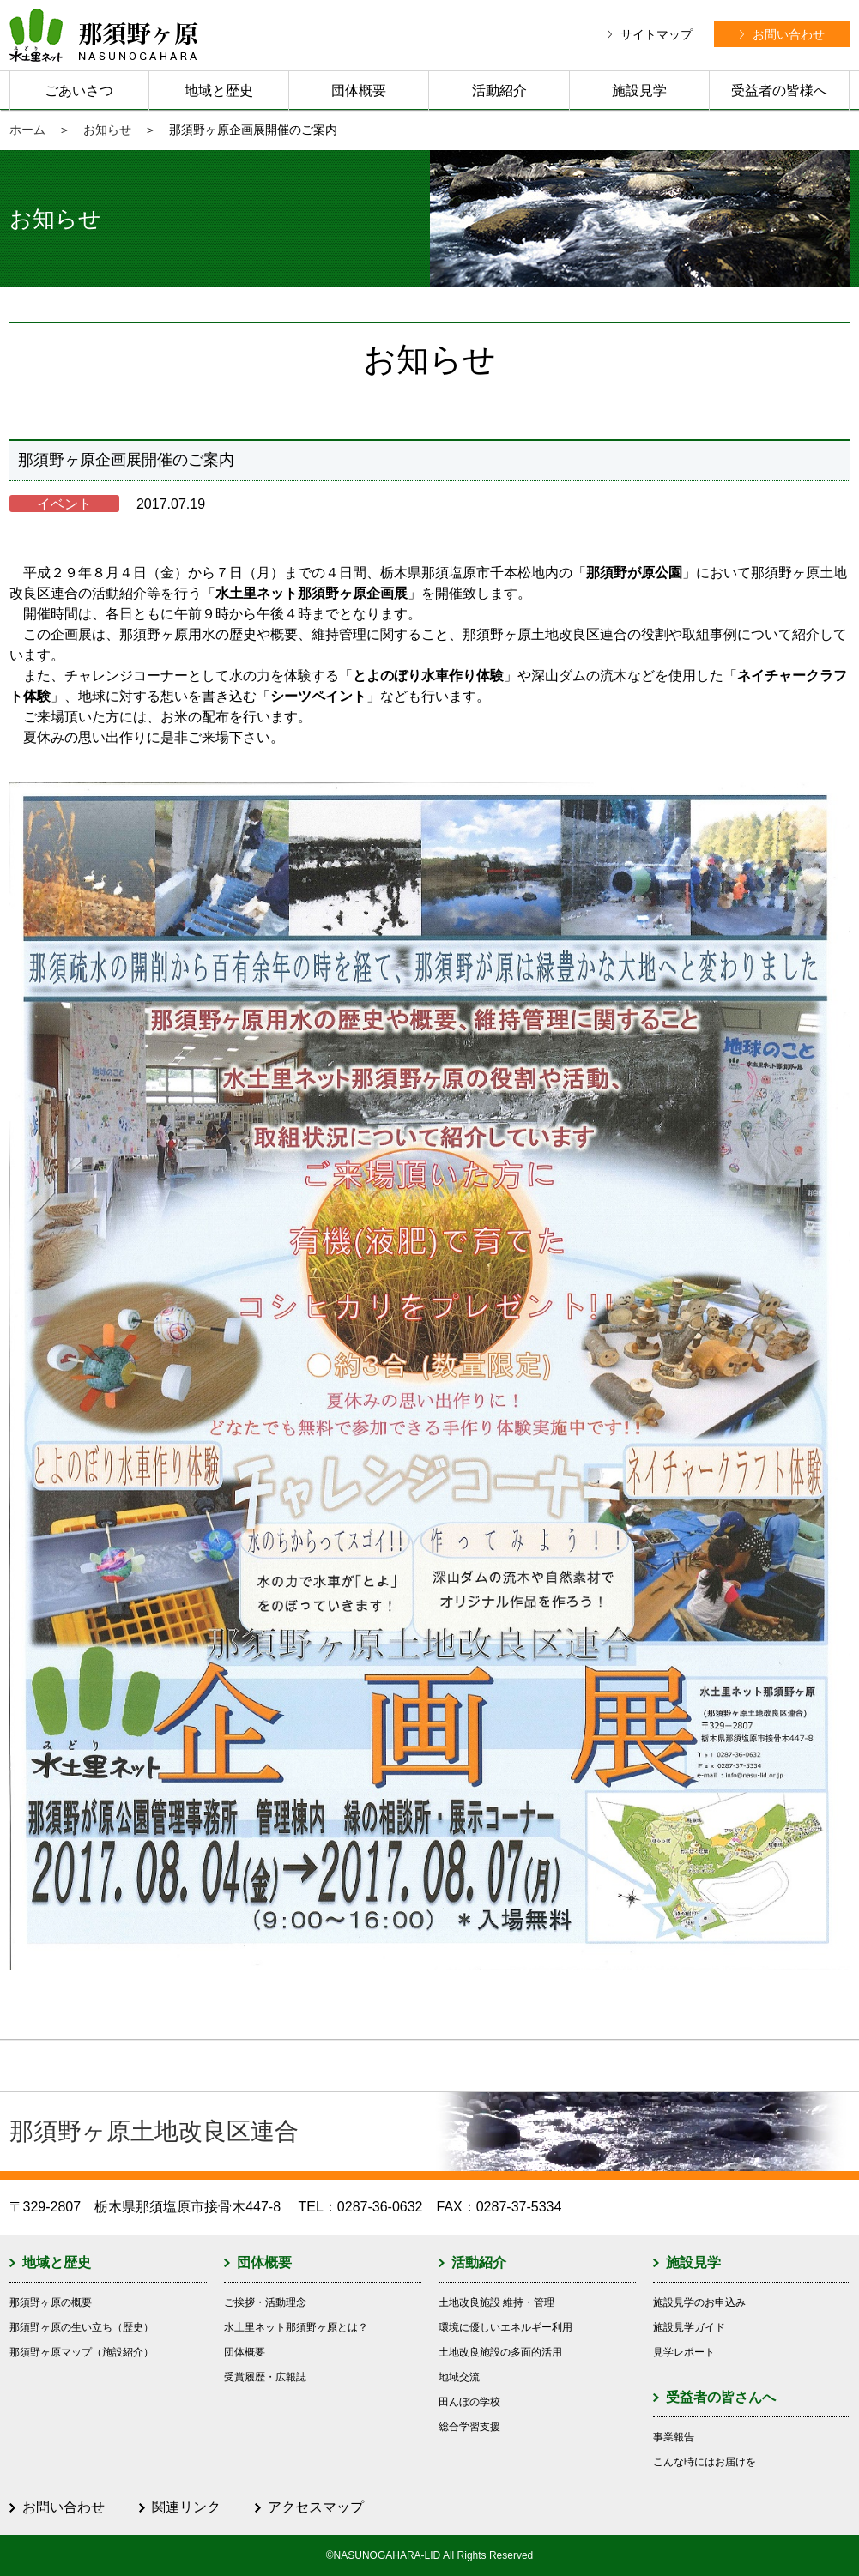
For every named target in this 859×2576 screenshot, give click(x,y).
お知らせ (107, 129)
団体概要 (358, 90)
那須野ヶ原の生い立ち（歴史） (81, 2327)
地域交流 (459, 2377)
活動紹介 (499, 90)
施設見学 (639, 90)
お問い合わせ (63, 2507)
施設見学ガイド (689, 2327)
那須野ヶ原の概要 (50, 2302)
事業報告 (673, 2437)
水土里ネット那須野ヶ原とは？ (296, 2327)
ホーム (27, 129)
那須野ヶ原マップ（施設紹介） (81, 2352)
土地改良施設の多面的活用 (500, 2352)
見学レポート (684, 2352)
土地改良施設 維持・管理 (496, 2302)
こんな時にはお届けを (704, 2462)
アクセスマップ (316, 2507)
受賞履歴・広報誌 (265, 2377)
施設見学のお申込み (699, 2302)
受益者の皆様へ (779, 90)
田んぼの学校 (469, 2402)
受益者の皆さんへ (721, 2397)
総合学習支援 (469, 2427)
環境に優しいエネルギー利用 (505, 2327)
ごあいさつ (79, 90)
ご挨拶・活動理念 (265, 2302)
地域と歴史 (219, 90)
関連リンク (186, 2507)
